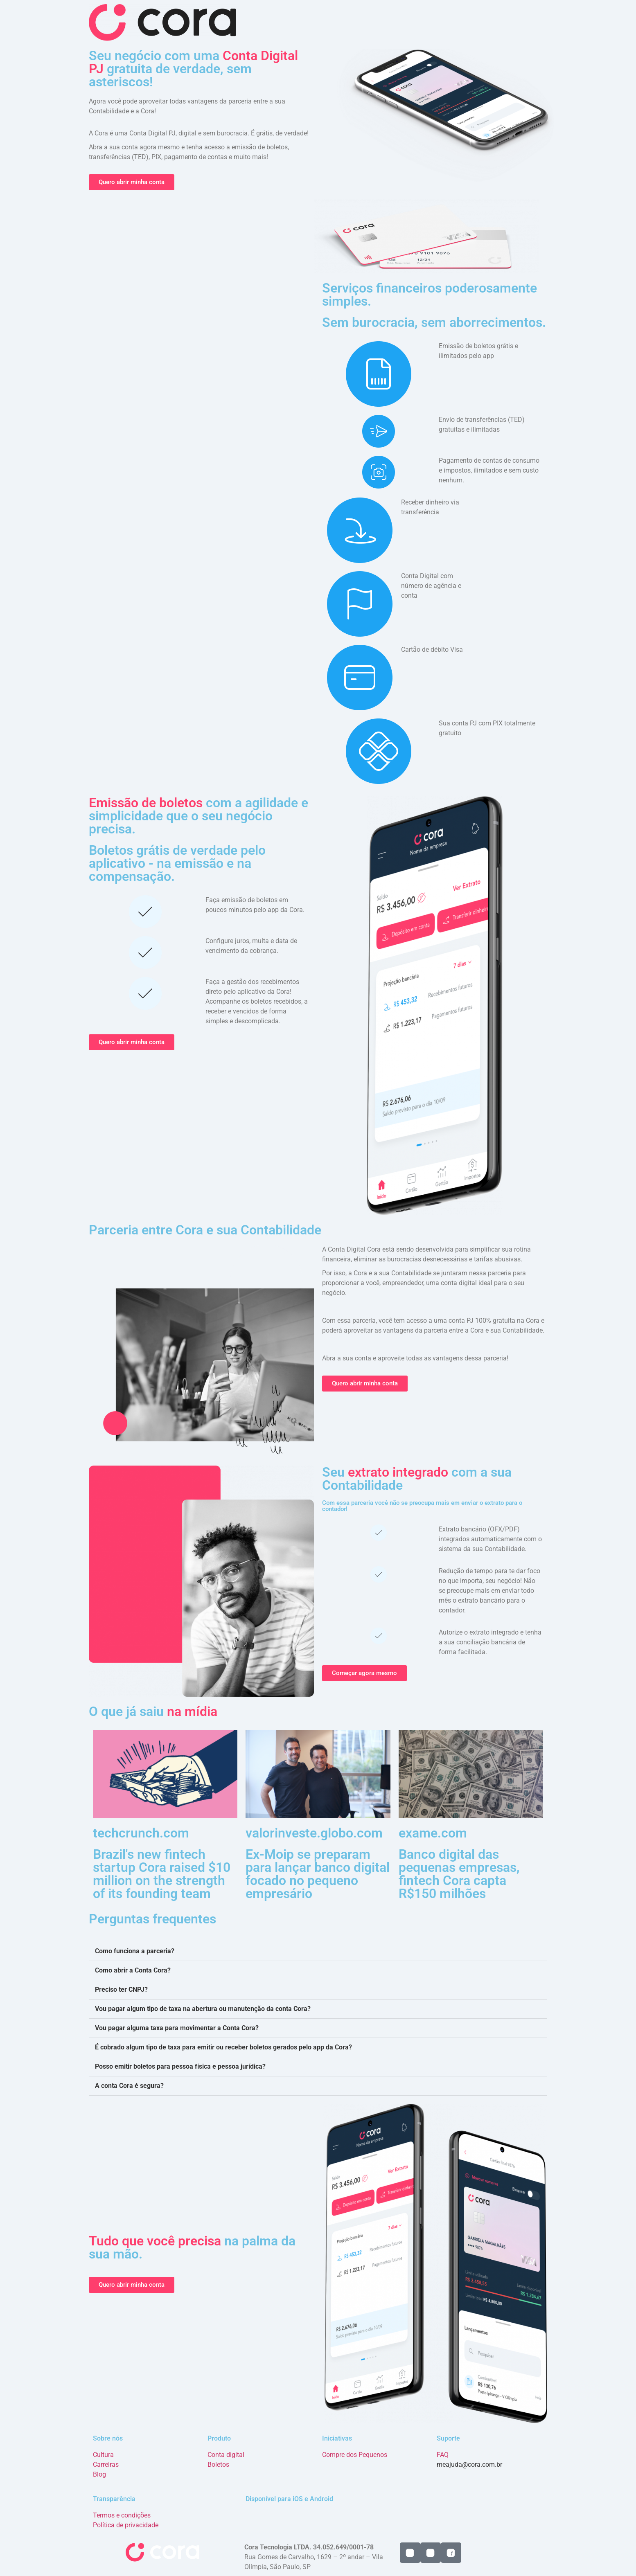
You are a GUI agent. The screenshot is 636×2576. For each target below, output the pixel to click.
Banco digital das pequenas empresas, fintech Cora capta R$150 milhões (459, 1873)
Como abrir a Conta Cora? (133, 1970)
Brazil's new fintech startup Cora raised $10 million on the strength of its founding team (161, 1873)
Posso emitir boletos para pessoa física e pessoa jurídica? (180, 2066)
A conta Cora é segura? (129, 2086)
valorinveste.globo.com (314, 1833)
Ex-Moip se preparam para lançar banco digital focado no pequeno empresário (318, 1873)
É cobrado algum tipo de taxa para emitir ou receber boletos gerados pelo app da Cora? (223, 2047)
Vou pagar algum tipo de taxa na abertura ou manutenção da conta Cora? (203, 2009)
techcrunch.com (141, 1833)
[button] (318, 1951)
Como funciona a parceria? (134, 1951)
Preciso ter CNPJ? (121, 1989)
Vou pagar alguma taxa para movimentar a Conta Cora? (177, 2028)
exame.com (433, 1833)
